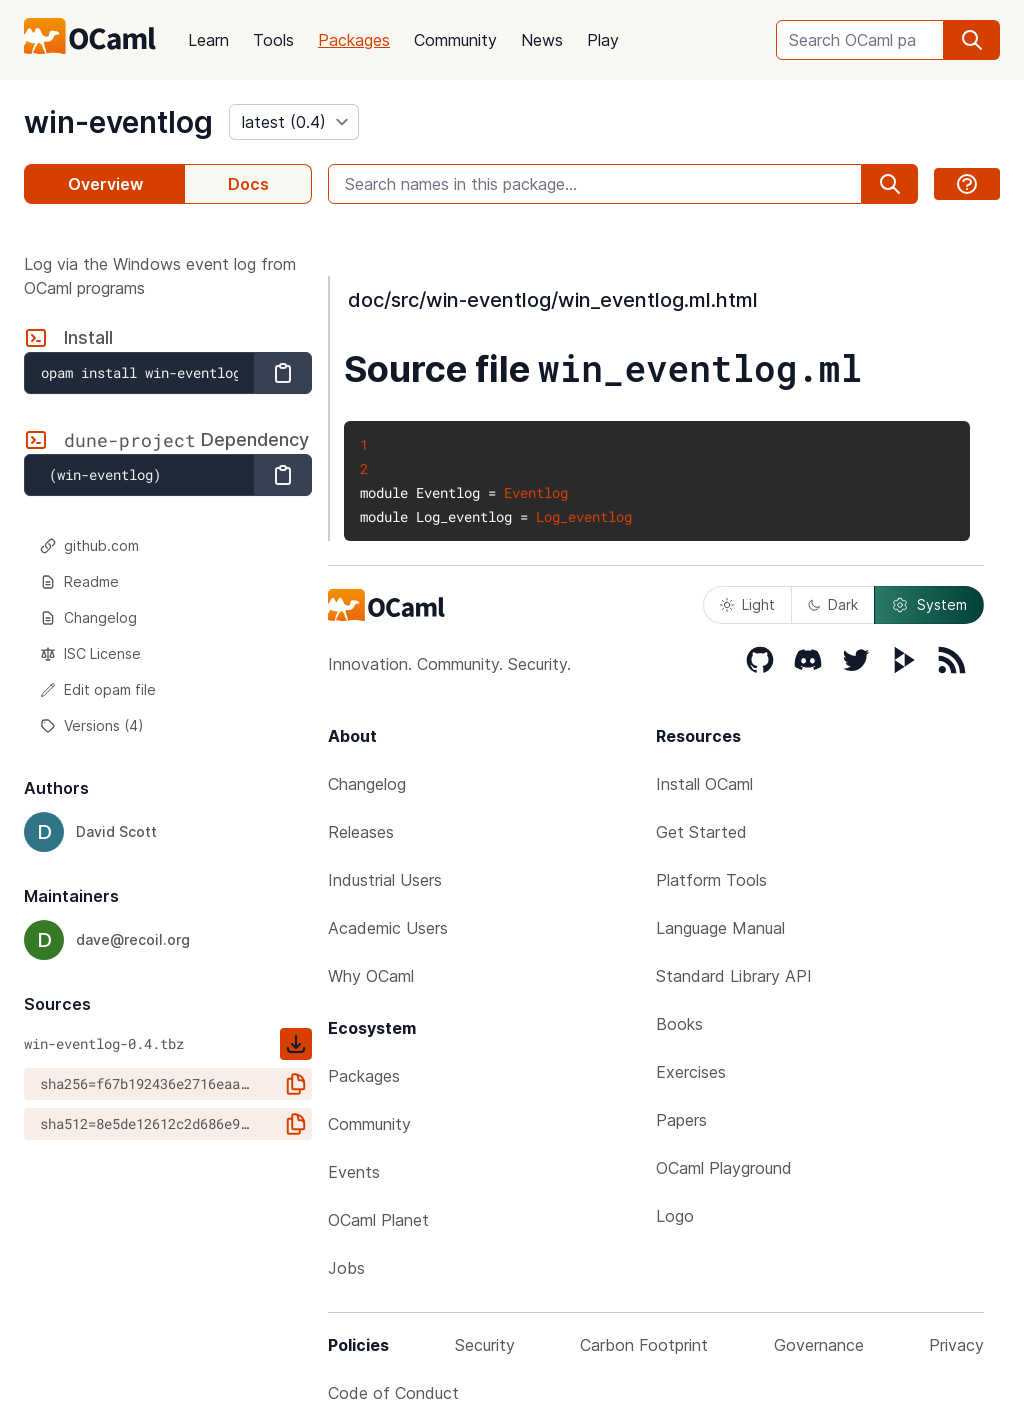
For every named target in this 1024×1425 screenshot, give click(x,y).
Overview (105, 184)
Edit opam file (98, 689)
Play (603, 40)
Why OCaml (371, 976)
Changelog (88, 617)
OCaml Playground (724, 1168)
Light (747, 604)
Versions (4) (92, 725)
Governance (819, 1345)
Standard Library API (734, 976)
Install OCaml (704, 784)
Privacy (956, 1345)
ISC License (90, 653)
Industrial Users (385, 880)
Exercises (691, 1072)
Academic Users (388, 928)
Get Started (701, 832)
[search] (972, 40)
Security (485, 1345)
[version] (294, 122)
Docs (248, 184)
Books (679, 1024)
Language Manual (720, 928)
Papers (681, 1120)
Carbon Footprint (644, 1345)
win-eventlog (118, 122)
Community (455, 40)
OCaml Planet (378, 1220)
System (929, 605)
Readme (79, 581)
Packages (354, 40)
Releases (361, 832)
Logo (675, 1216)
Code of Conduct (393, 1393)
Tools (273, 40)
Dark (833, 604)
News (542, 40)
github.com (89, 545)
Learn (208, 40)
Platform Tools (711, 880)
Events (354, 1172)
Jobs (346, 1268)
